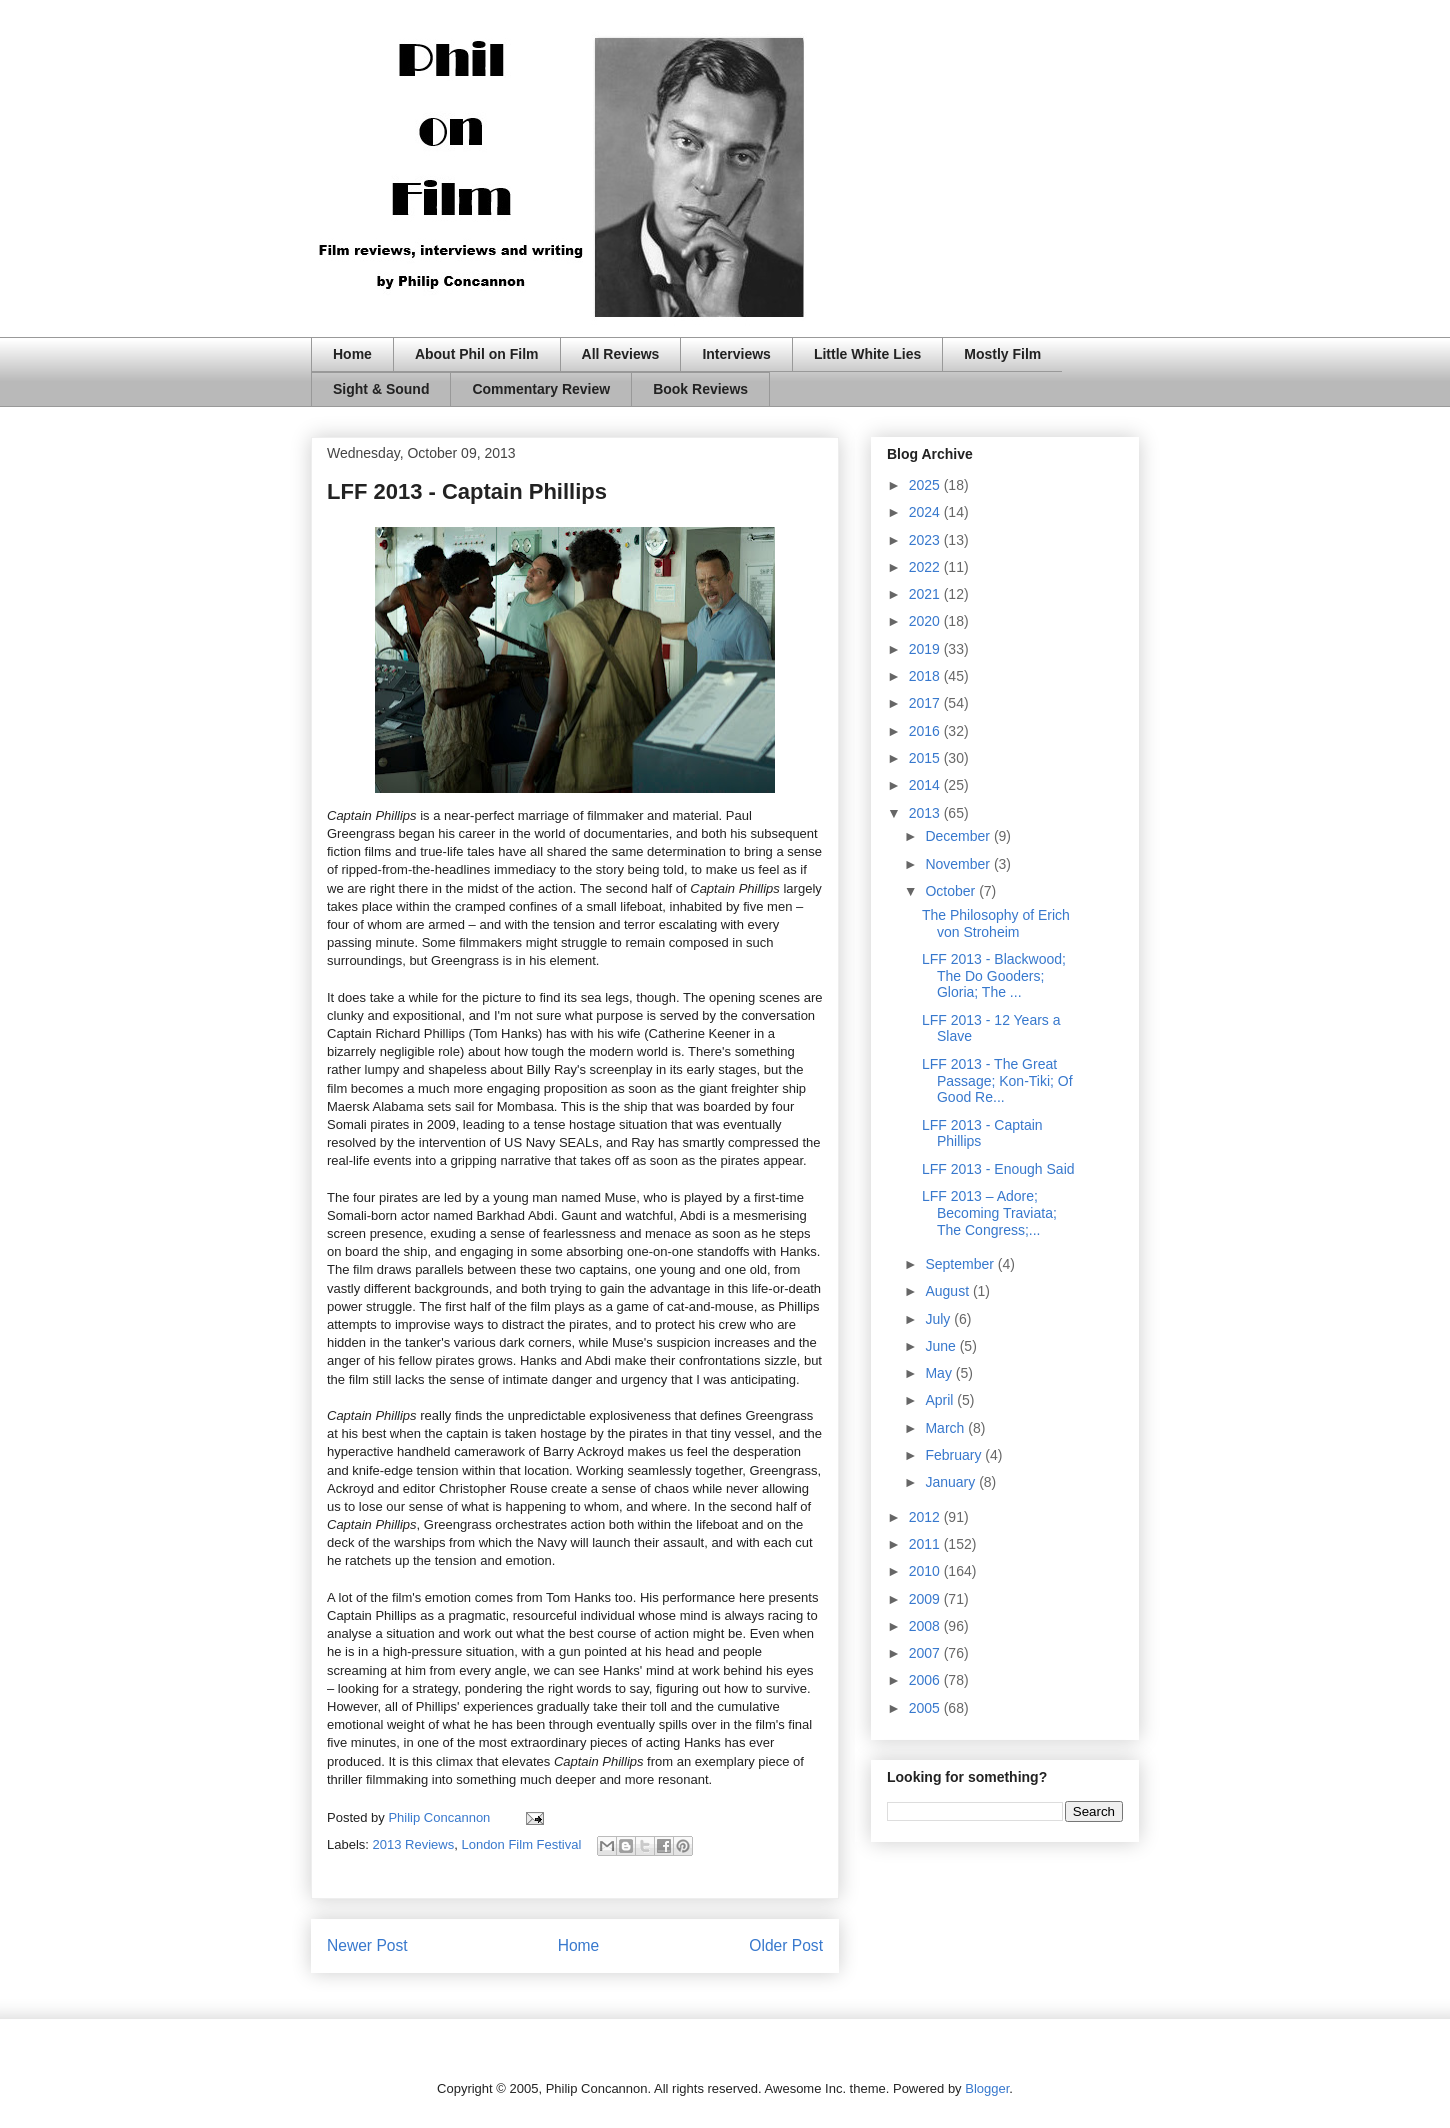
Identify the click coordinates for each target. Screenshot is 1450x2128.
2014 (926, 785)
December (959, 836)
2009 (926, 1599)
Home (352, 354)
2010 (926, 1571)
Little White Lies (867, 354)
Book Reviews (700, 389)
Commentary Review (541, 389)
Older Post (786, 1945)
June (942, 1346)
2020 (926, 621)
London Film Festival (521, 1844)
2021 (926, 594)
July (939, 1319)
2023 (926, 540)
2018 (926, 676)
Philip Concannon (441, 1817)
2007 (926, 1653)
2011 (926, 1544)
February (955, 1455)
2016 (926, 731)
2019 (926, 649)
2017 (926, 703)
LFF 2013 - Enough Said (998, 1169)
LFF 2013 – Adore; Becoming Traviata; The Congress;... (989, 1213)
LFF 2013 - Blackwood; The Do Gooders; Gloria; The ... (994, 976)
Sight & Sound (381, 389)
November (959, 864)
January (952, 1482)
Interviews (736, 354)
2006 (926, 1680)
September (961, 1264)
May (940, 1373)
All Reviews (621, 354)
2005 (926, 1708)
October (952, 891)
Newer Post (367, 1945)
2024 (926, 512)
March (946, 1428)
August (948, 1291)
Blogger (987, 2088)
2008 (926, 1626)
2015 (926, 758)
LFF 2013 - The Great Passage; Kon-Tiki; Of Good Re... (997, 1081)
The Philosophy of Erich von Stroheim (996, 923)
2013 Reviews (414, 1844)
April (941, 1400)
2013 (926, 813)
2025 (926, 485)
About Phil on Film (477, 354)
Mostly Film (1002, 354)
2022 (926, 567)
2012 (926, 1517)
